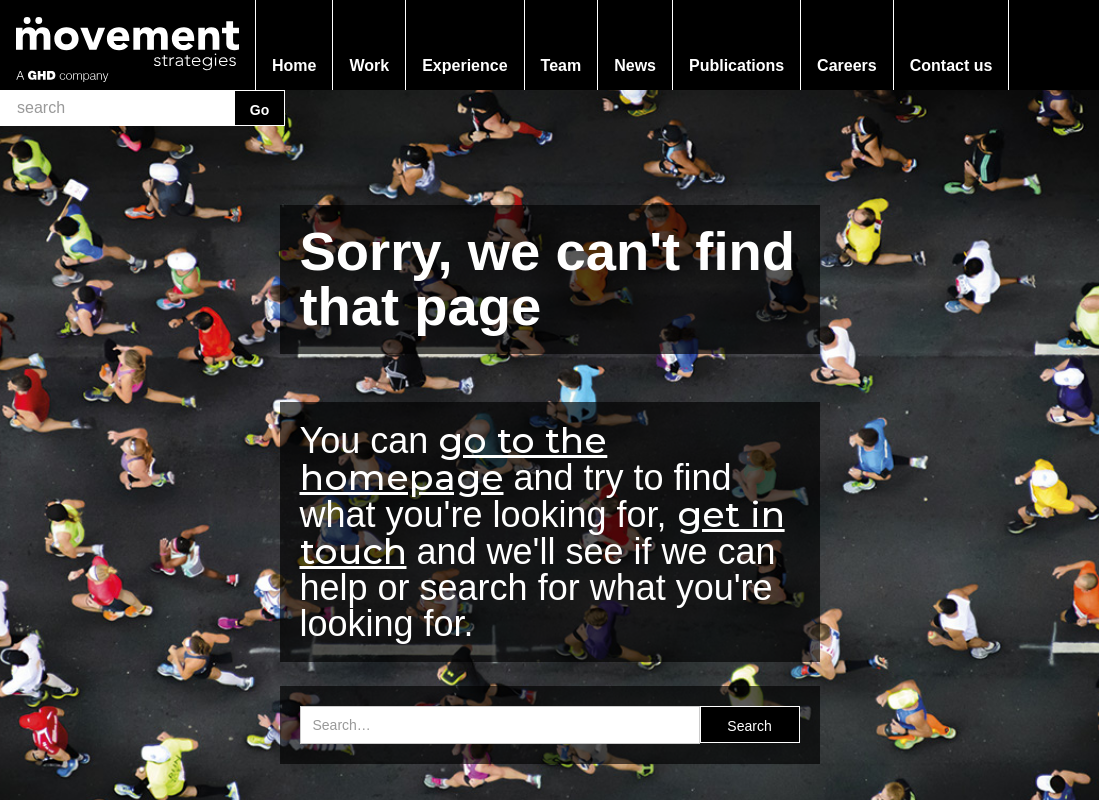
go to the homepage (454, 458)
